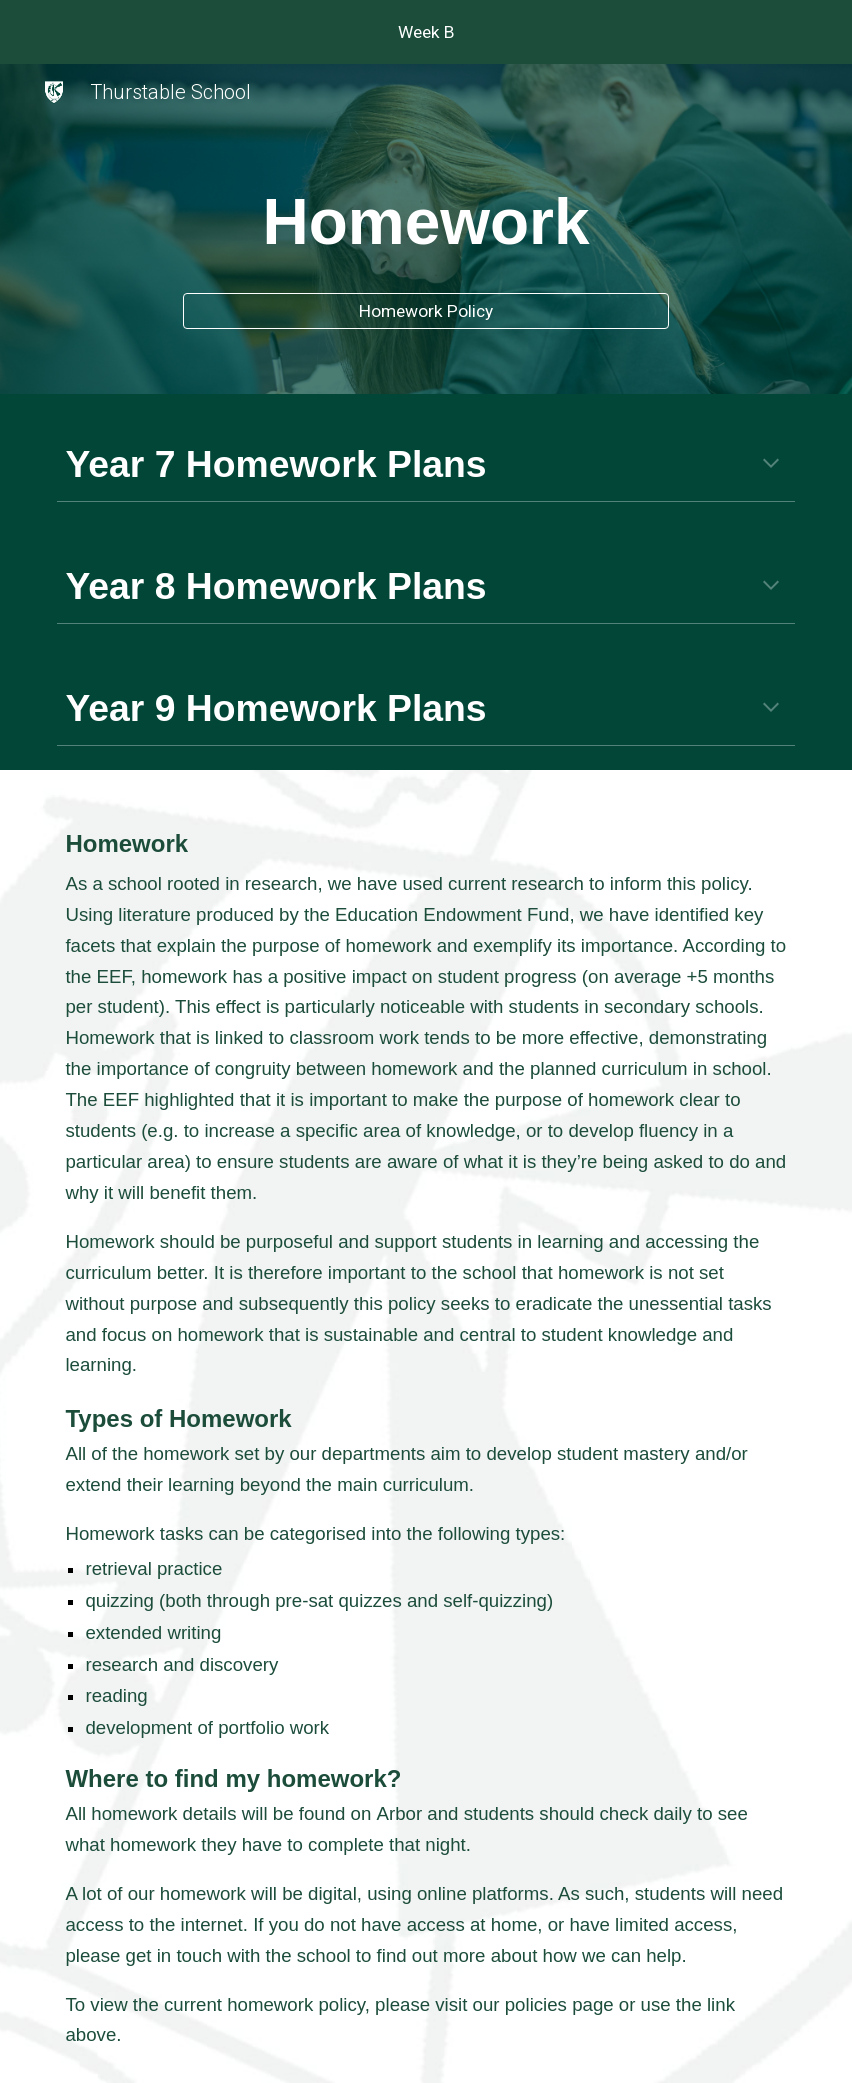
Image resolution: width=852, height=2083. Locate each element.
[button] (771, 465)
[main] (425, 216)
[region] (426, 32)
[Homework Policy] (425, 311)
